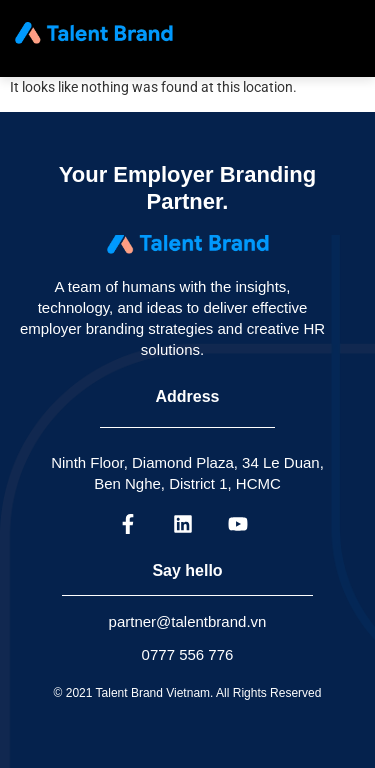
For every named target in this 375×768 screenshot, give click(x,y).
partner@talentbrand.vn (188, 621)
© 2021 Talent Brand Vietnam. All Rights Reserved (188, 693)
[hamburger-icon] (340, 33)
